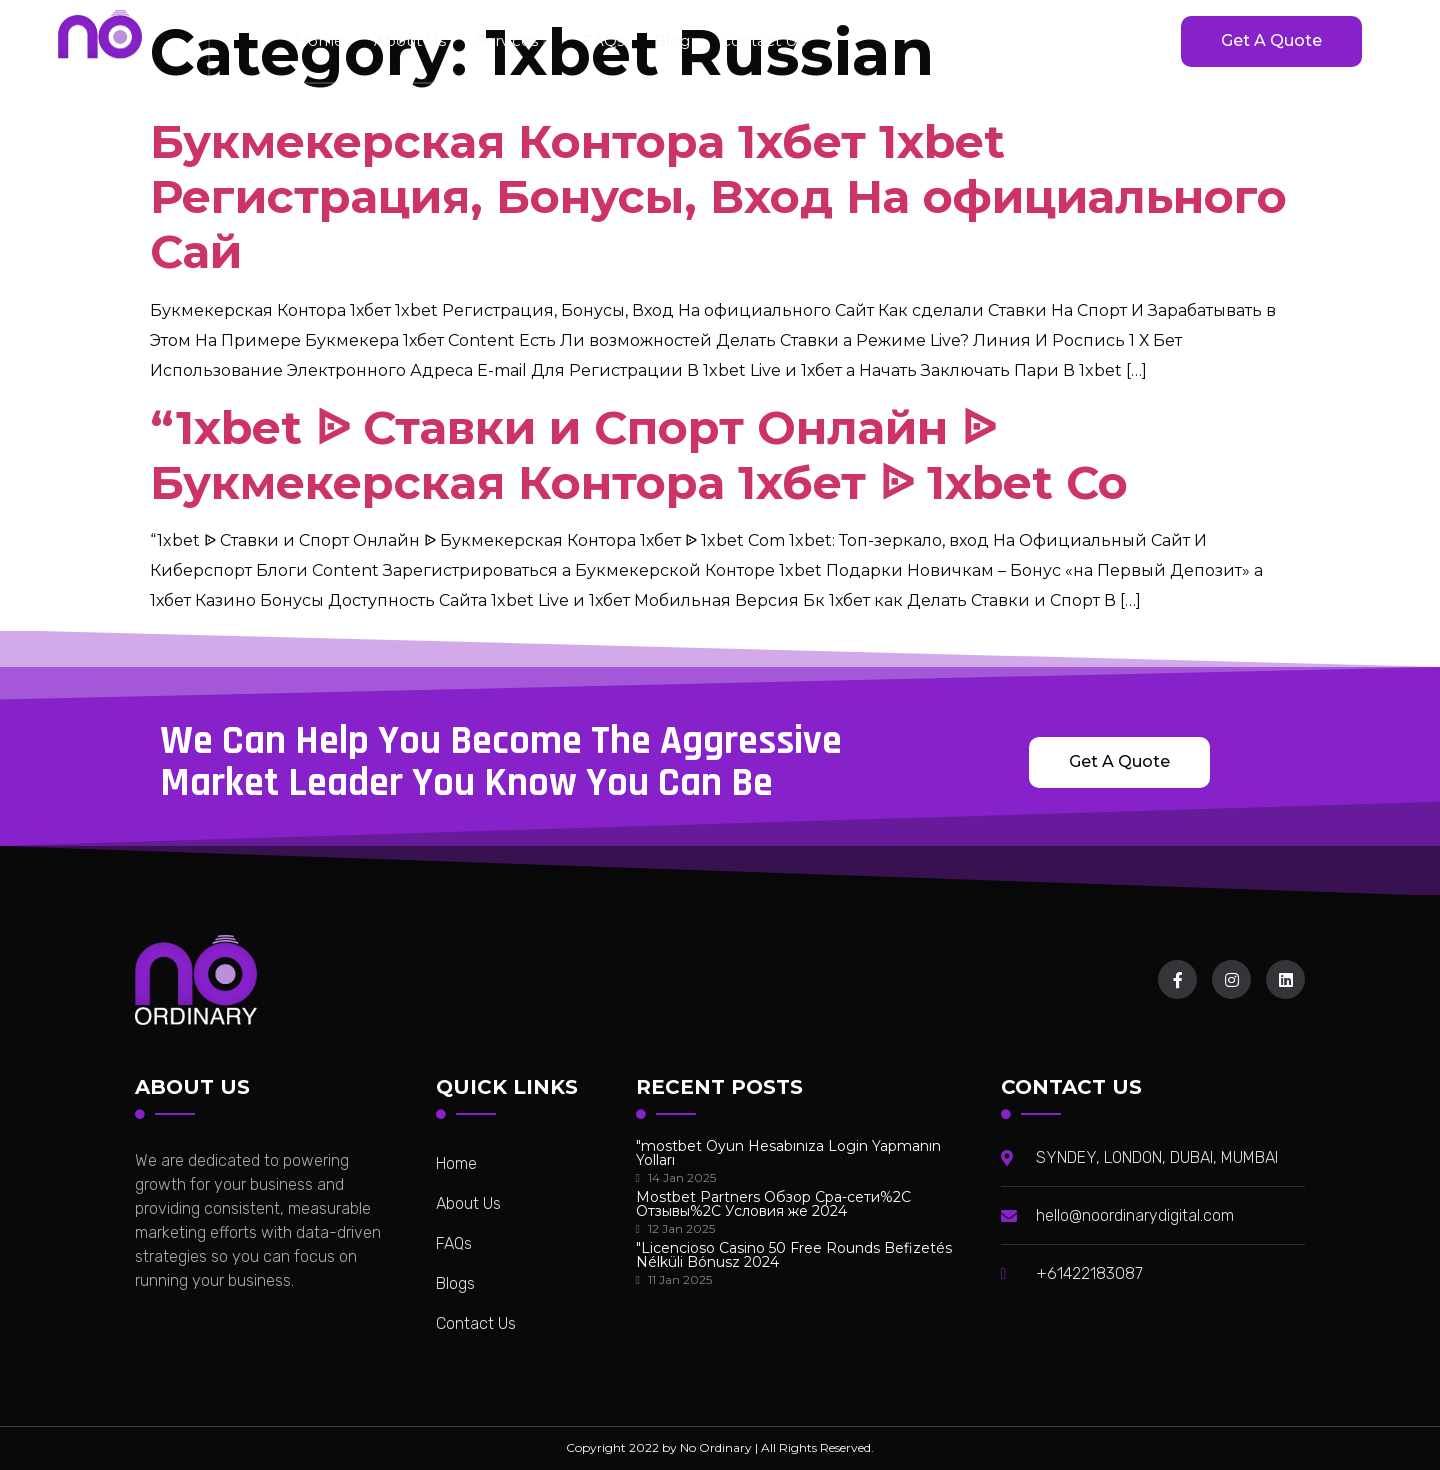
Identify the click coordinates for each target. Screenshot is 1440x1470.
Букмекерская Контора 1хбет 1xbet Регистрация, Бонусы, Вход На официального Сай (718, 196)
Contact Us (762, 40)
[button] (1271, 41)
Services (514, 40)
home (319, 40)
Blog (672, 40)
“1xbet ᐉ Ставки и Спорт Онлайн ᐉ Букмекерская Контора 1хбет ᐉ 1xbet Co (639, 455)
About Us (410, 40)
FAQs (603, 40)
